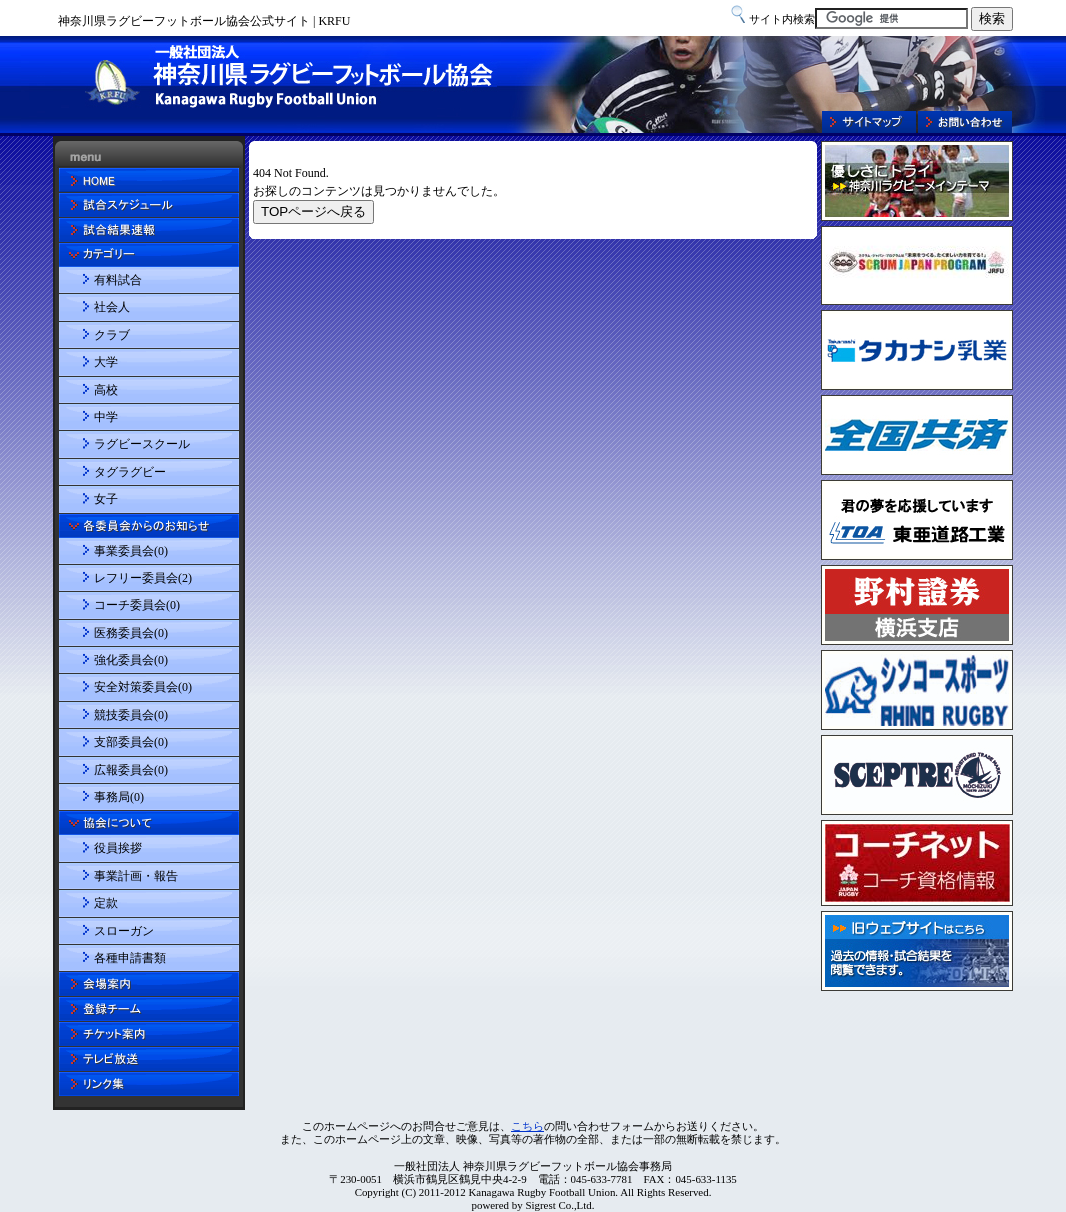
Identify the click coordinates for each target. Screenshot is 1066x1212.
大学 (106, 362)
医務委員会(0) (131, 633)
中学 (106, 417)
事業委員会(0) (131, 551)
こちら (527, 1126)
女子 (106, 499)
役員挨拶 (118, 848)
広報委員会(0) (131, 770)
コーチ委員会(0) (137, 605)
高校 (106, 390)
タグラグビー (130, 472)
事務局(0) (119, 797)
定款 (106, 903)
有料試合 (118, 280)
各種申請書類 (130, 958)
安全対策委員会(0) (143, 687)
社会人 (112, 307)
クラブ (112, 335)
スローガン (124, 931)
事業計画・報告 (136, 876)
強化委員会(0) (131, 660)
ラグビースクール (142, 444)
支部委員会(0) (131, 742)
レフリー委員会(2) (143, 578)
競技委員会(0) (131, 715)
